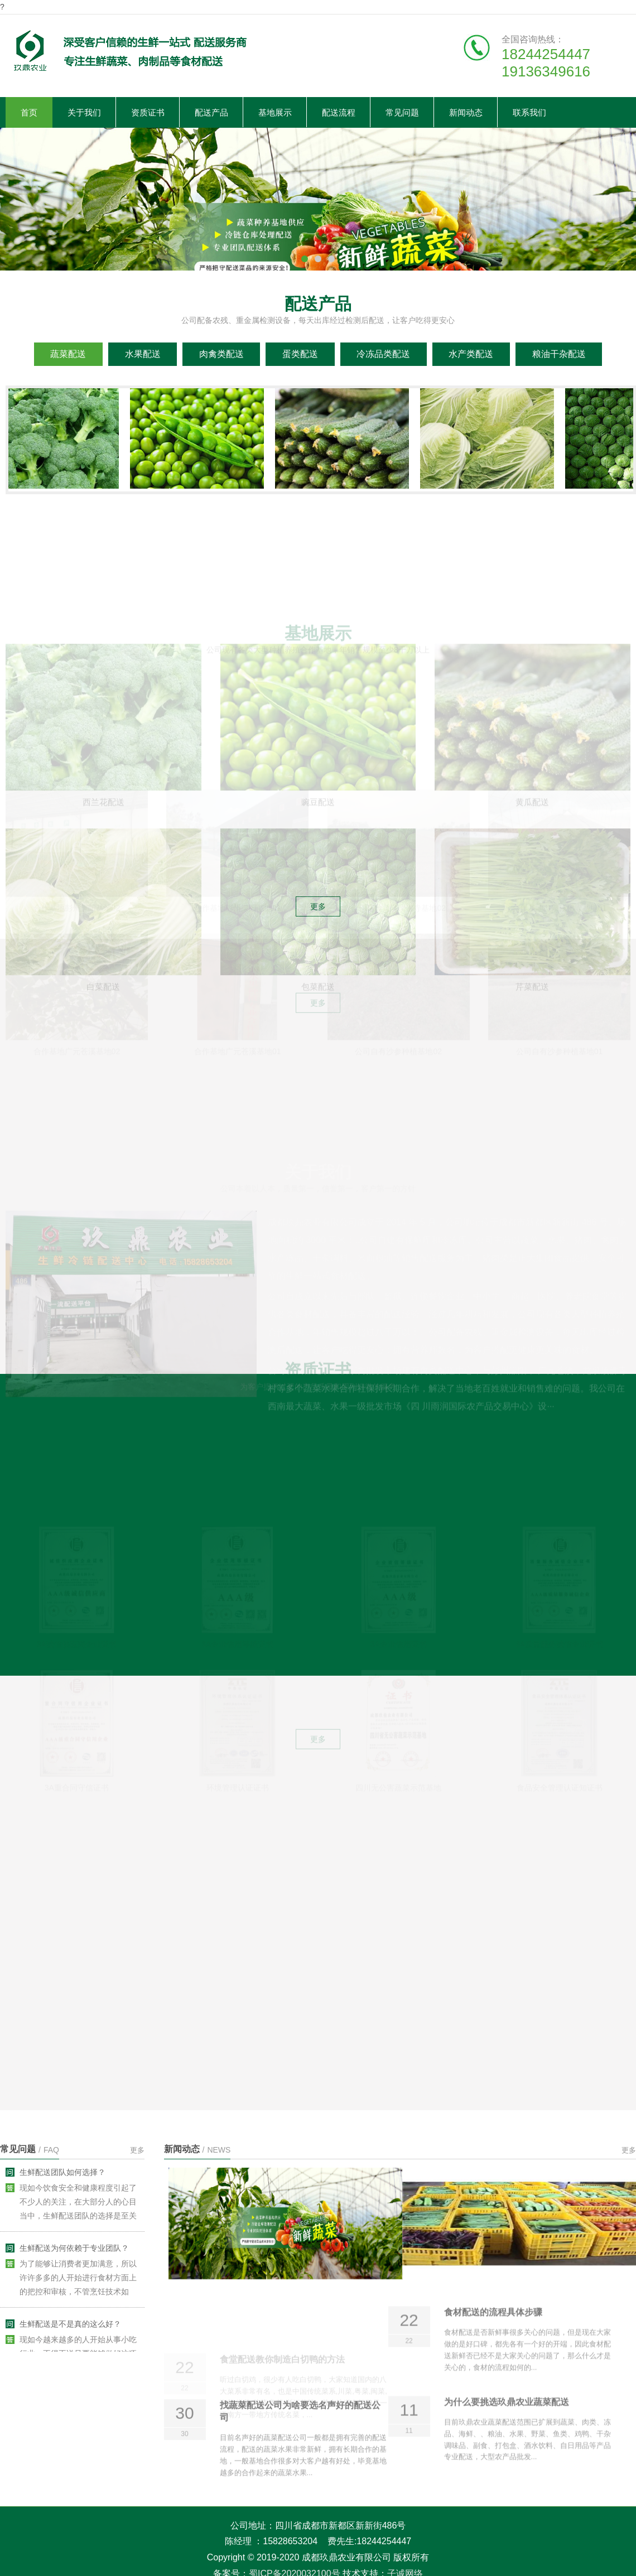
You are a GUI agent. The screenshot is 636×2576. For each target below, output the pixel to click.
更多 (137, 2150)
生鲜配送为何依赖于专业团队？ (74, 2255)
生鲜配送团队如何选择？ (62, 2179)
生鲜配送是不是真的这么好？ (70, 2331)
